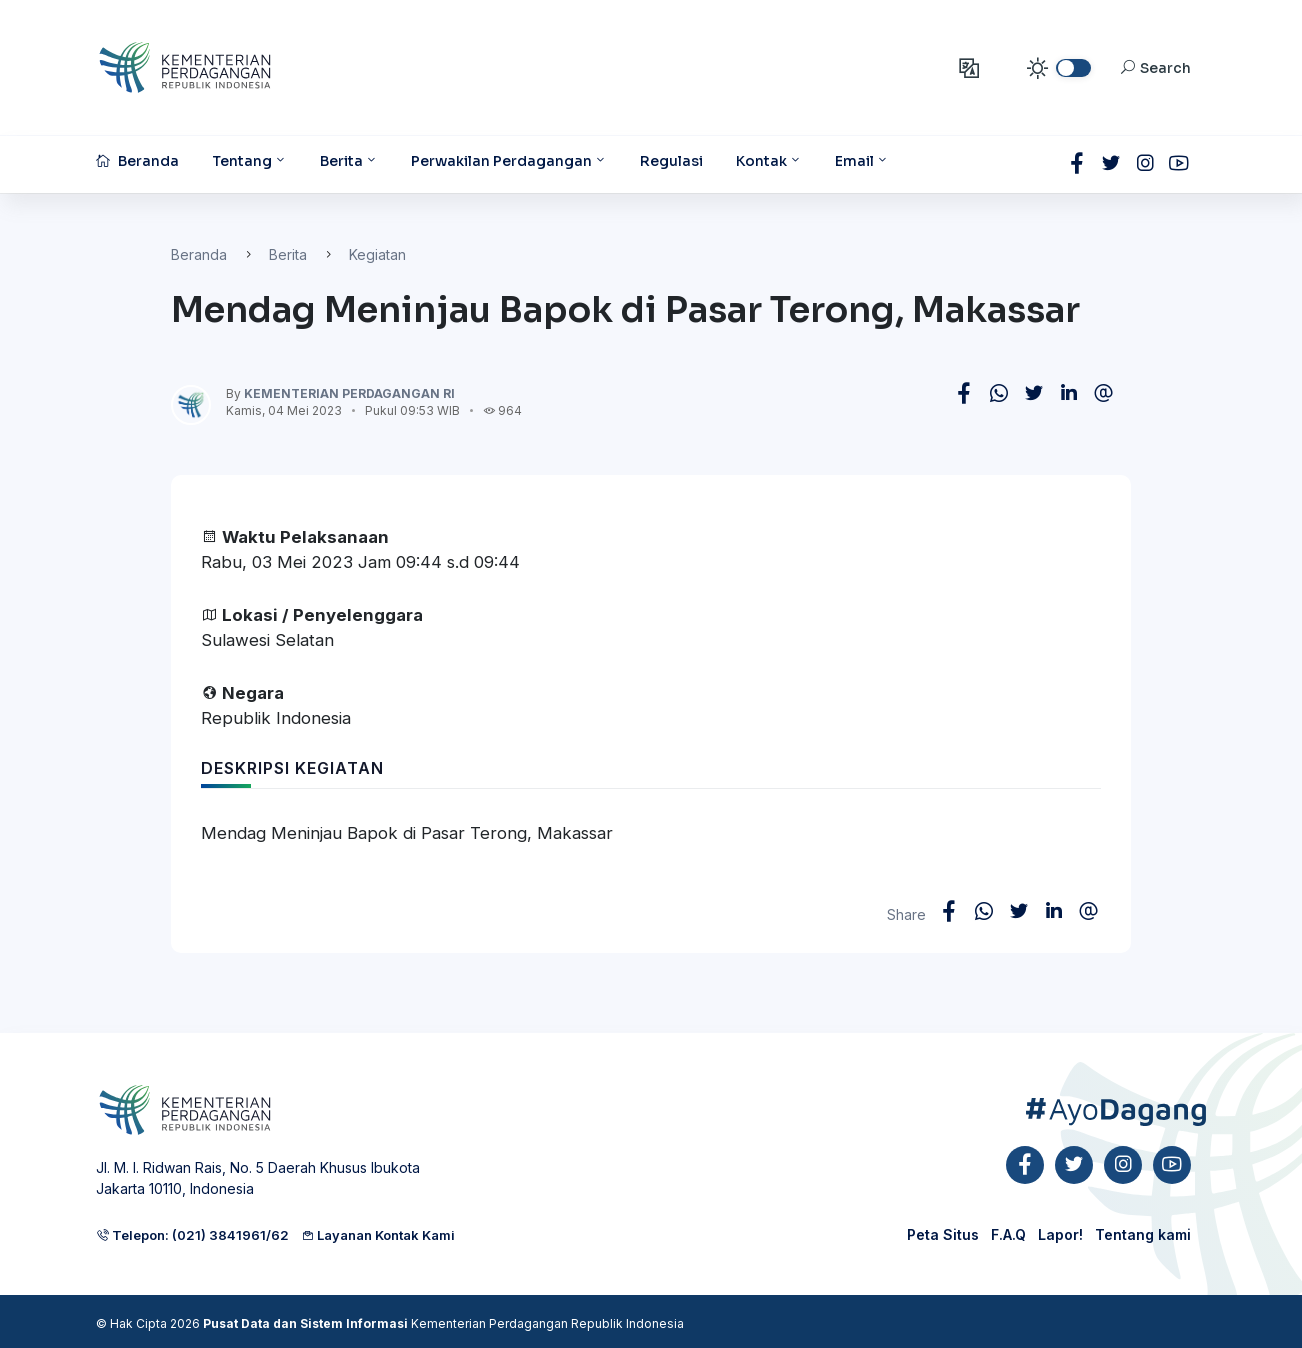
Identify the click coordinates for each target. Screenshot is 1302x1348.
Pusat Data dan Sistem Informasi (305, 1323)
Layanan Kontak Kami (378, 1235)
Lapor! (1060, 1234)
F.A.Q (1008, 1234)
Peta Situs (943, 1234)
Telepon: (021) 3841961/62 (192, 1235)
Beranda (199, 254)
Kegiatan (377, 254)
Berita (288, 254)
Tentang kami (1143, 1234)
